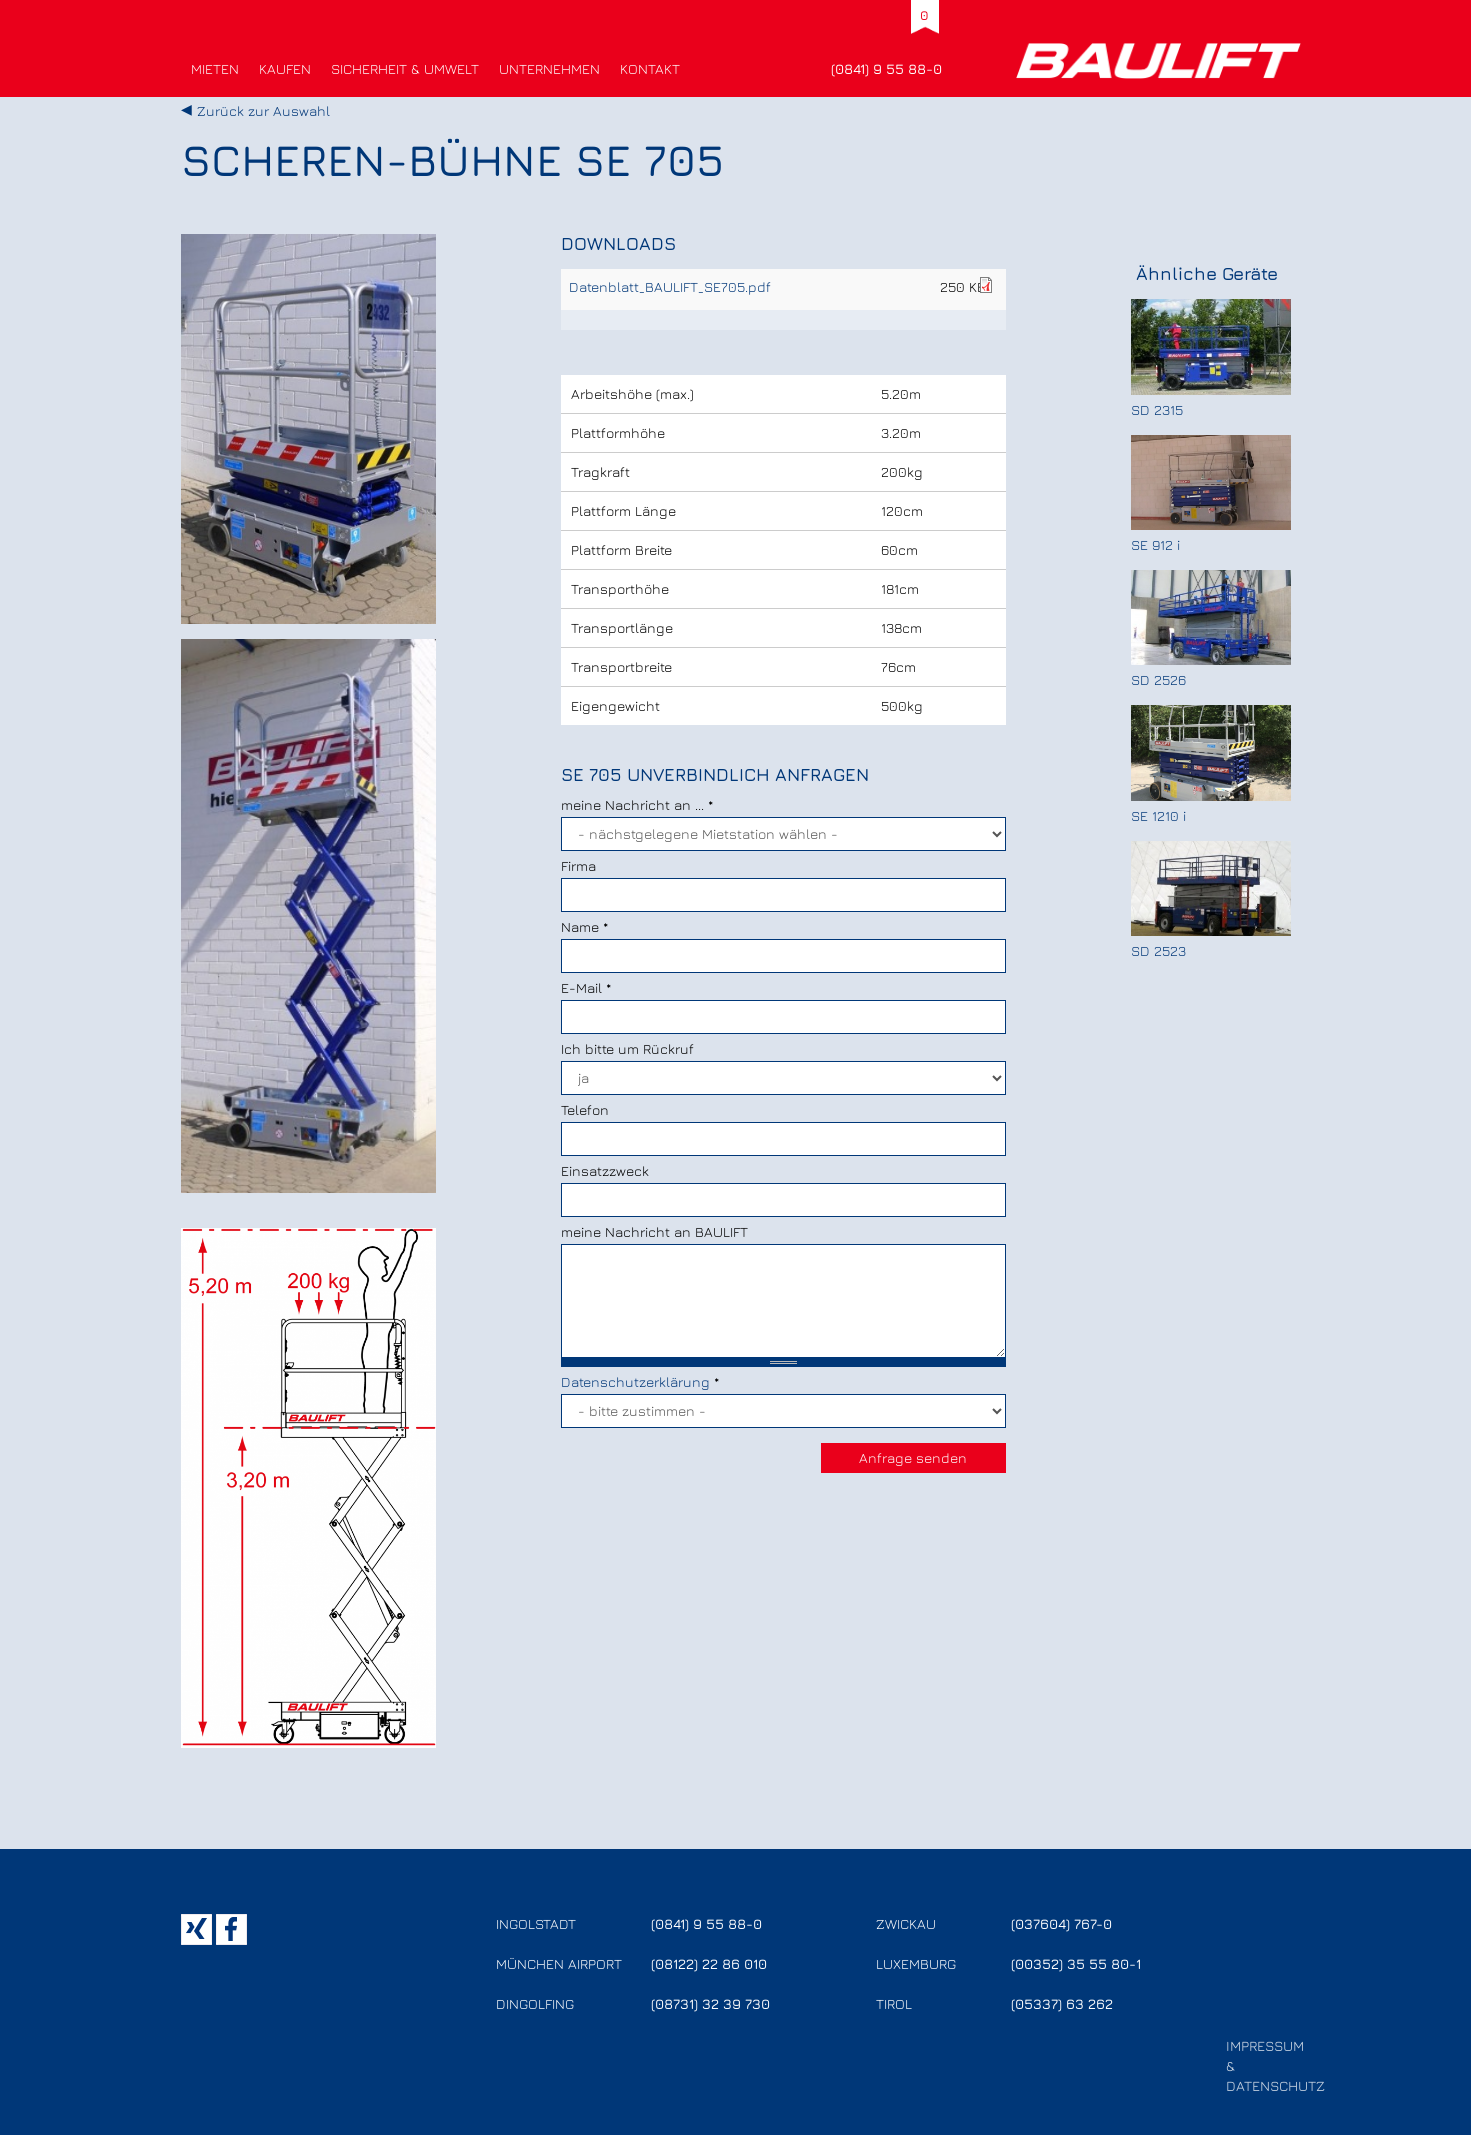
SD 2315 (1157, 409)
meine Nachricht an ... (637, 804)
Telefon (585, 1109)
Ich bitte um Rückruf (627, 1048)
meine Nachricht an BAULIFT (654, 1231)
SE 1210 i (1158, 815)
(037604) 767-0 (1061, 1923)
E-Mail (586, 987)
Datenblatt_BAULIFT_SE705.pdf (670, 286)
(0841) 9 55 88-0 (886, 68)
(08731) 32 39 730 (710, 2003)
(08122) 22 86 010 (709, 1963)
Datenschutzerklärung (635, 1381)
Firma (578, 865)
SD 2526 (1158, 679)
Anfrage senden (913, 1457)
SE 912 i (1155, 544)
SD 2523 (1158, 950)
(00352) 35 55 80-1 (1076, 1963)
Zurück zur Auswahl (263, 110)
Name (584, 926)
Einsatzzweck (605, 1170)
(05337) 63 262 (1062, 2003)
